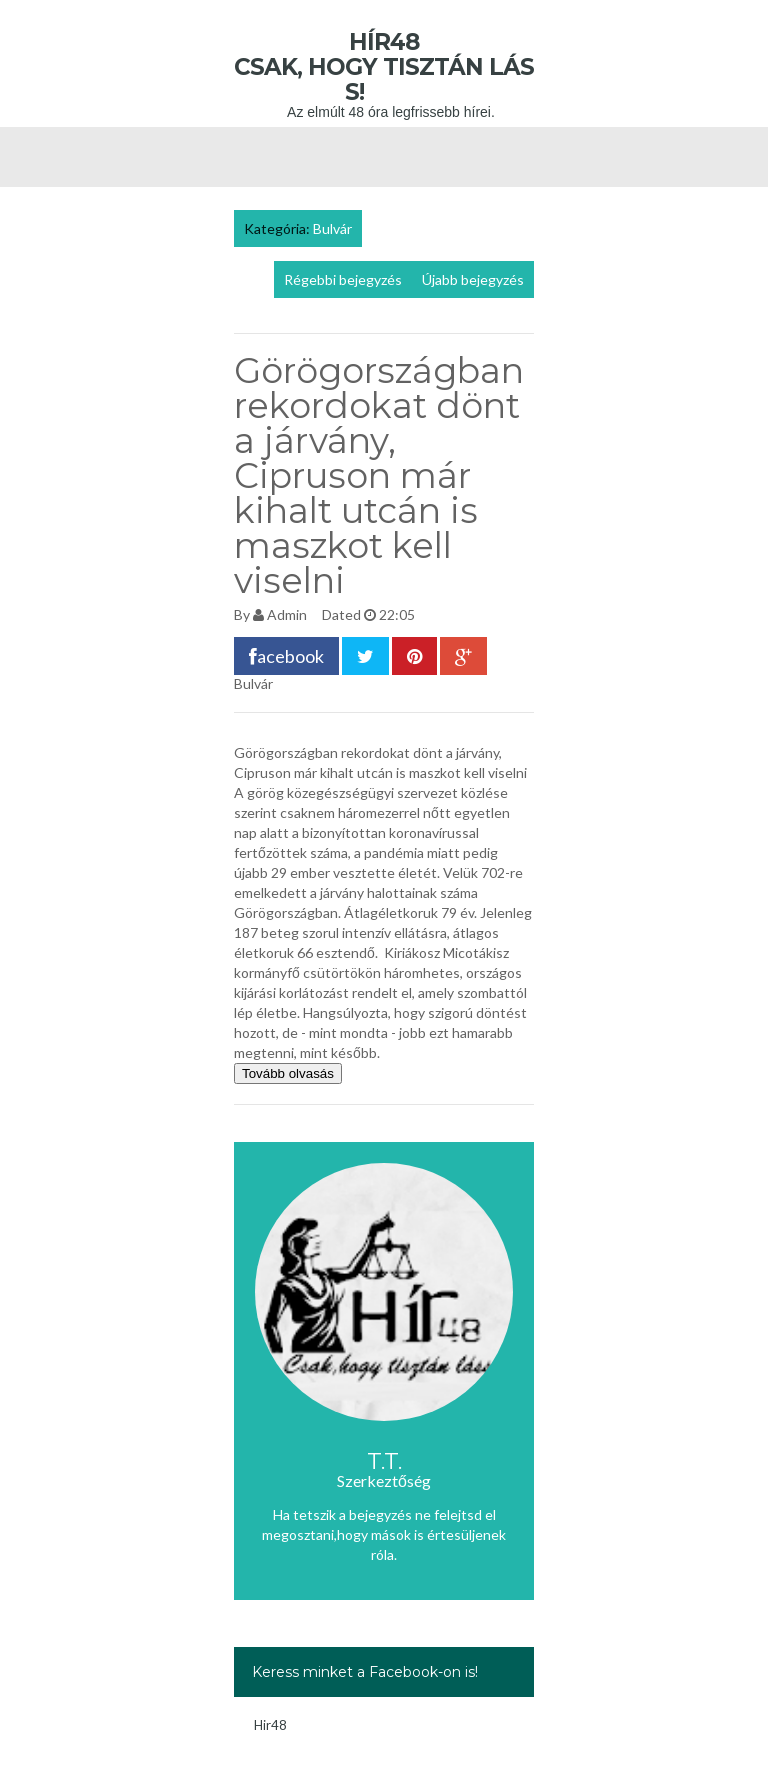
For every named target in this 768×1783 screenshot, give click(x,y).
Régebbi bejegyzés (343, 279)
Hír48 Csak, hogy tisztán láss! (384, 67)
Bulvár (332, 228)
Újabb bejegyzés (473, 279)
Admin (287, 614)
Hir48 (270, 1725)
